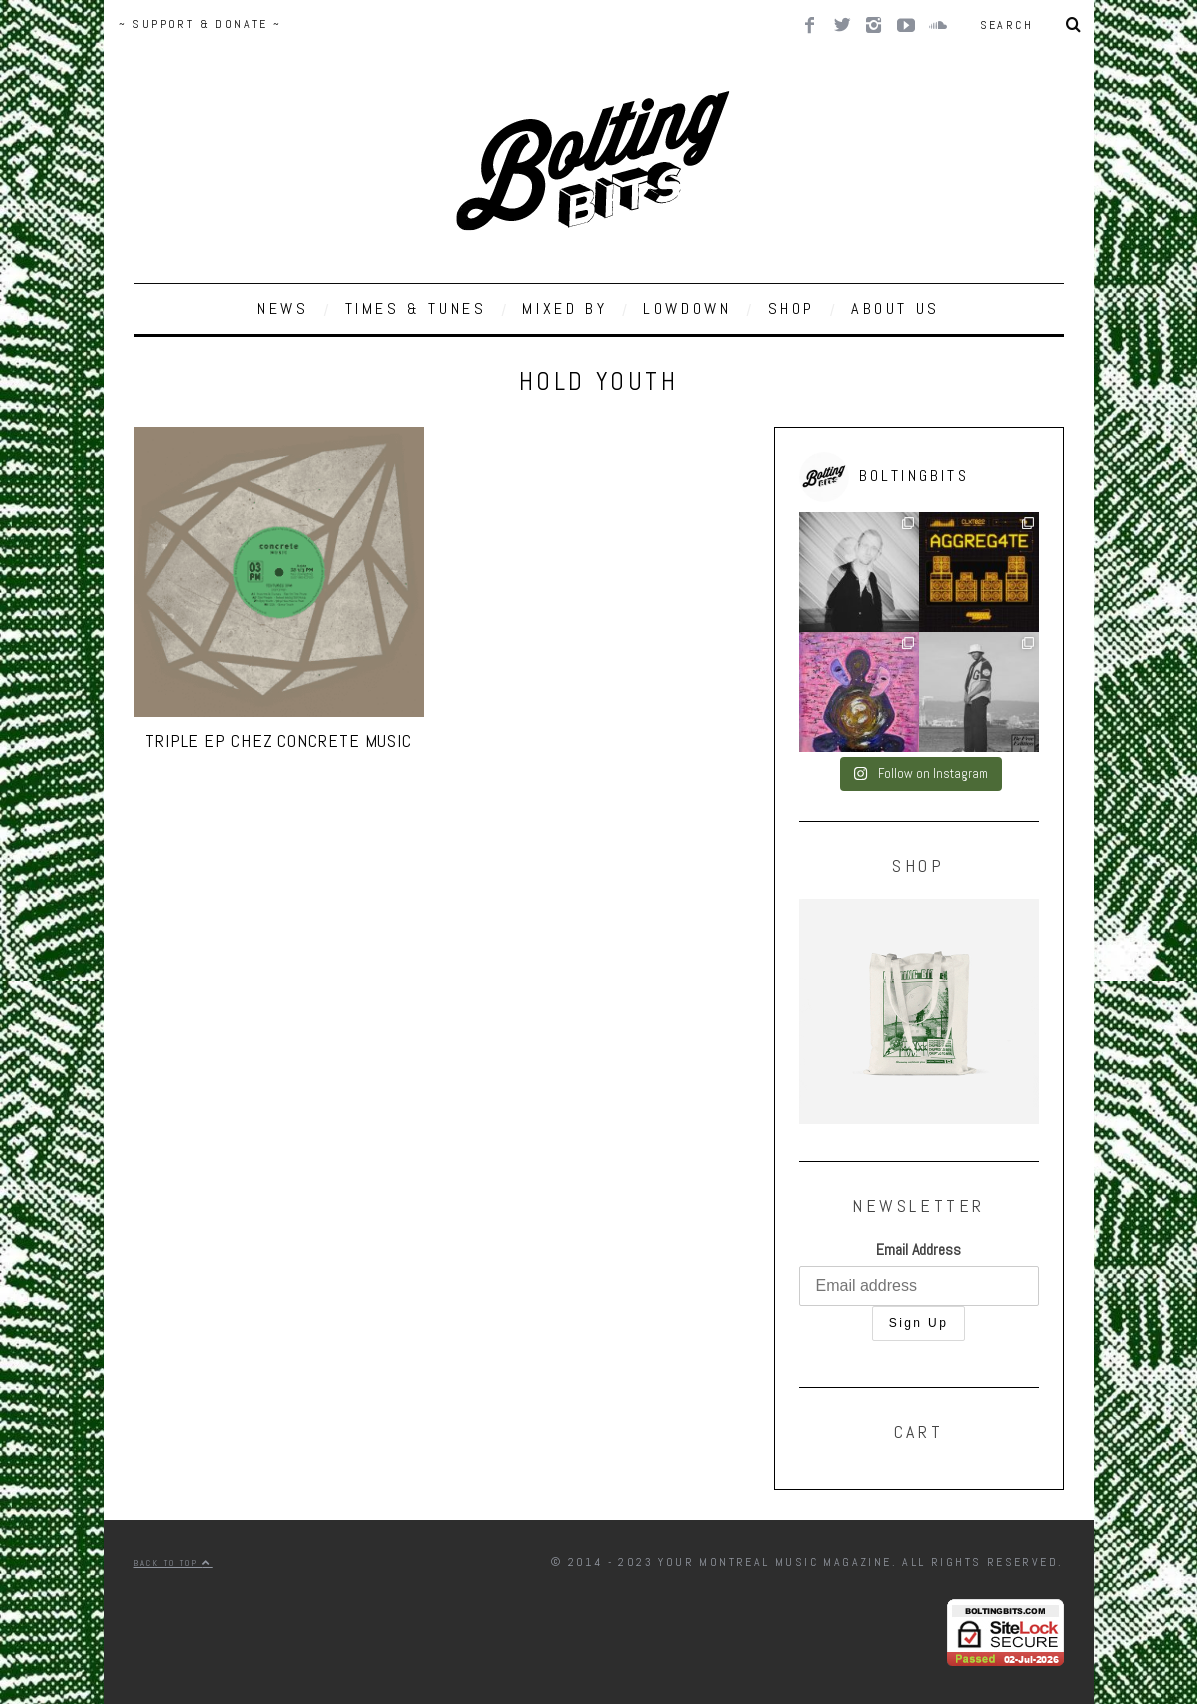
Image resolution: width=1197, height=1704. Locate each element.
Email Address (918, 1249)
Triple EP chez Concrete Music (278, 740)
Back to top (173, 1563)
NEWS (282, 308)
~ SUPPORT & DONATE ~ (200, 24)
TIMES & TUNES (416, 308)
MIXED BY (564, 308)
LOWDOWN (687, 308)
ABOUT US (895, 308)
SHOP (791, 308)
